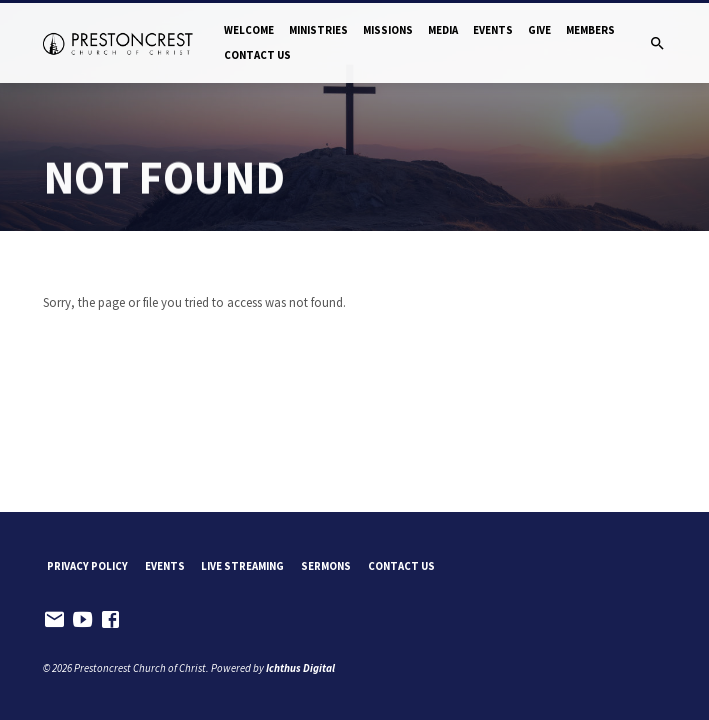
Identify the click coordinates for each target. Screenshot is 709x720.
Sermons (326, 566)
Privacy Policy (87, 566)
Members (590, 30)
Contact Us (257, 55)
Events (493, 30)
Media (443, 30)
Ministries (318, 30)
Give (539, 30)
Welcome (249, 30)
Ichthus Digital (300, 668)
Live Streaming (242, 566)
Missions (388, 30)
